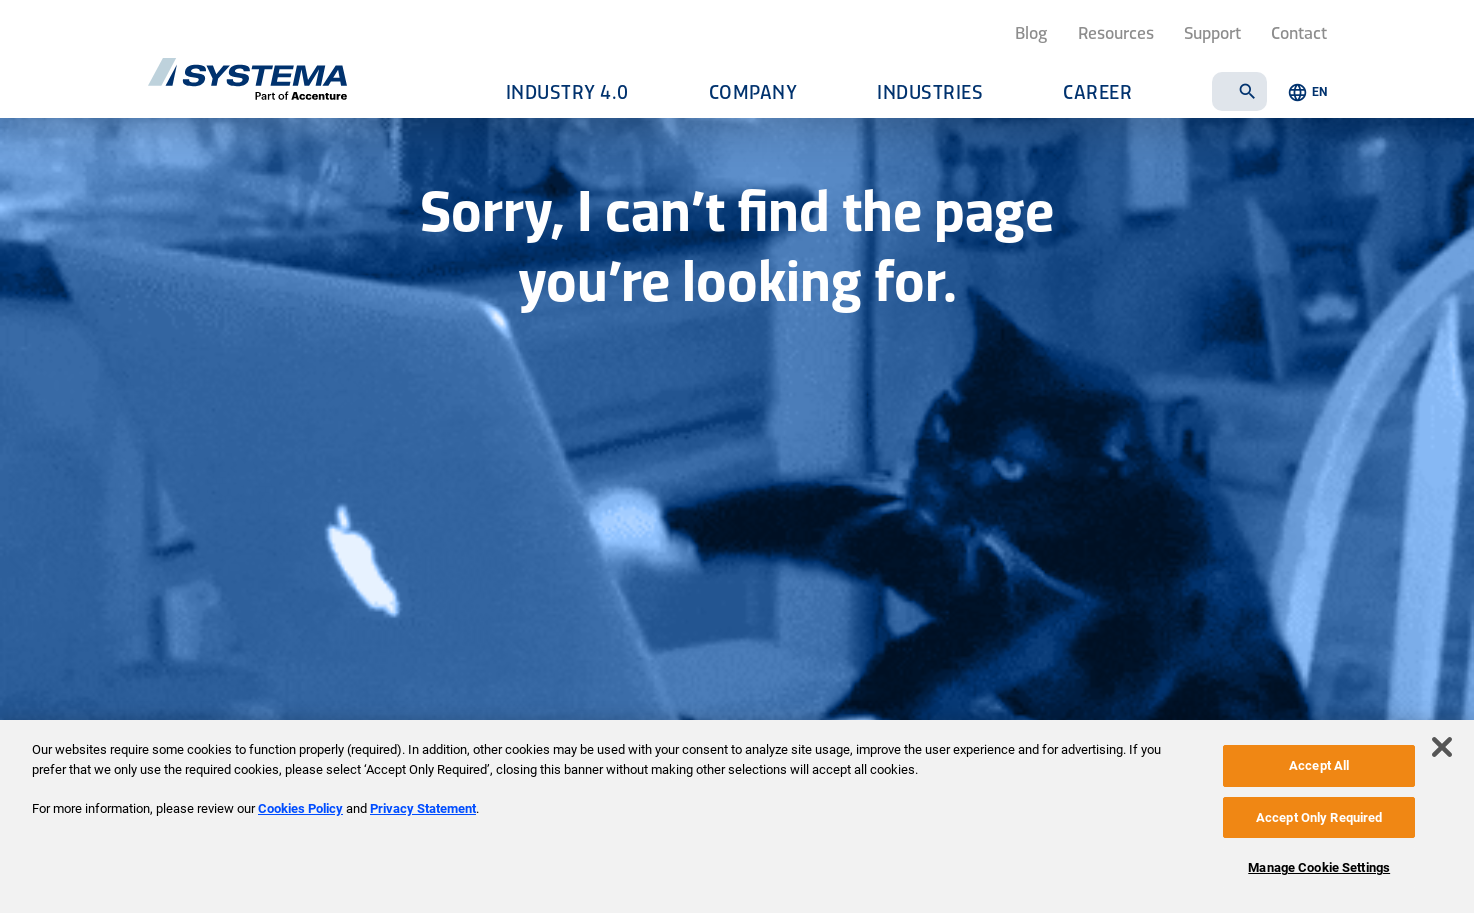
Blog (1031, 32)
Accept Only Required (1319, 817)
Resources (1116, 32)
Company (753, 91)
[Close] (1442, 747)
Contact (1299, 32)
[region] (737, 816)
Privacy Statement (423, 808)
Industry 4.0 (567, 91)
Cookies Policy (300, 808)
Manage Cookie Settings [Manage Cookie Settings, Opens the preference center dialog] (1319, 867)
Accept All (1319, 765)
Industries (930, 91)
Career (1097, 91)
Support (1212, 32)
